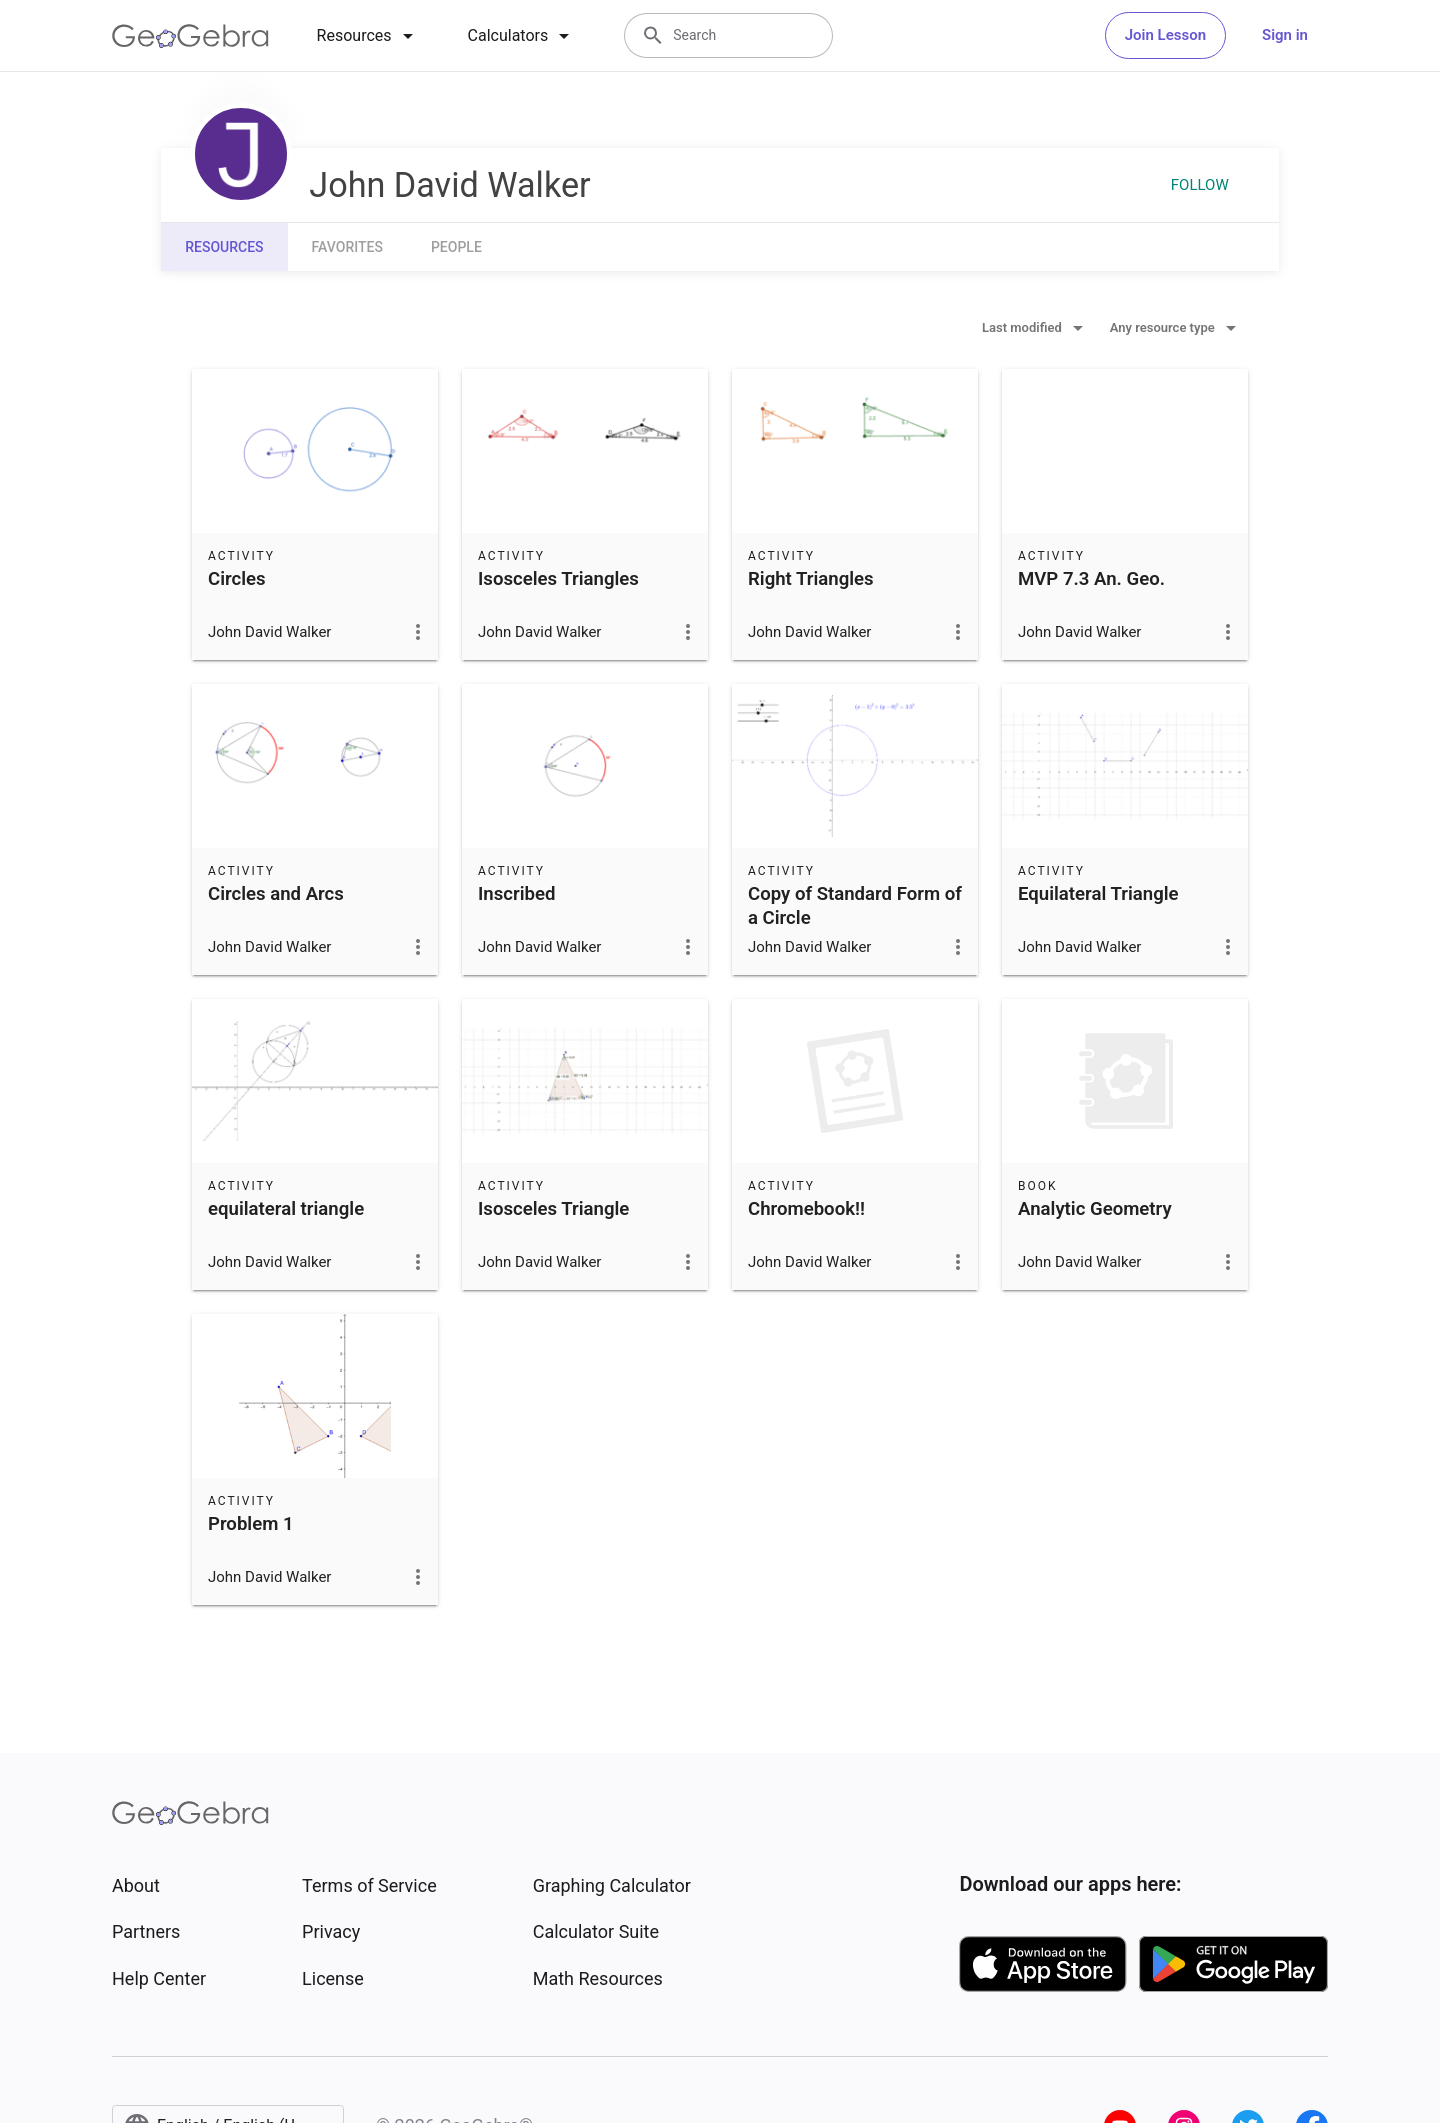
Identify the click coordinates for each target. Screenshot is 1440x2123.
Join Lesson (1165, 35)
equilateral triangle (286, 1209)
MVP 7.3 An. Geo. (1091, 579)
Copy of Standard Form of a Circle (855, 906)
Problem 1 (251, 1524)
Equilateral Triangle (1098, 894)
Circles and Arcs (276, 894)
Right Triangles (811, 579)
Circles (237, 579)
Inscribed (516, 894)
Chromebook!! (806, 1209)
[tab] (368, 36)
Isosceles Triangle (553, 1209)
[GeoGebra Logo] (190, 36)
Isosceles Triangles (558, 579)
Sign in (1285, 35)
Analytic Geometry (1095, 1209)
